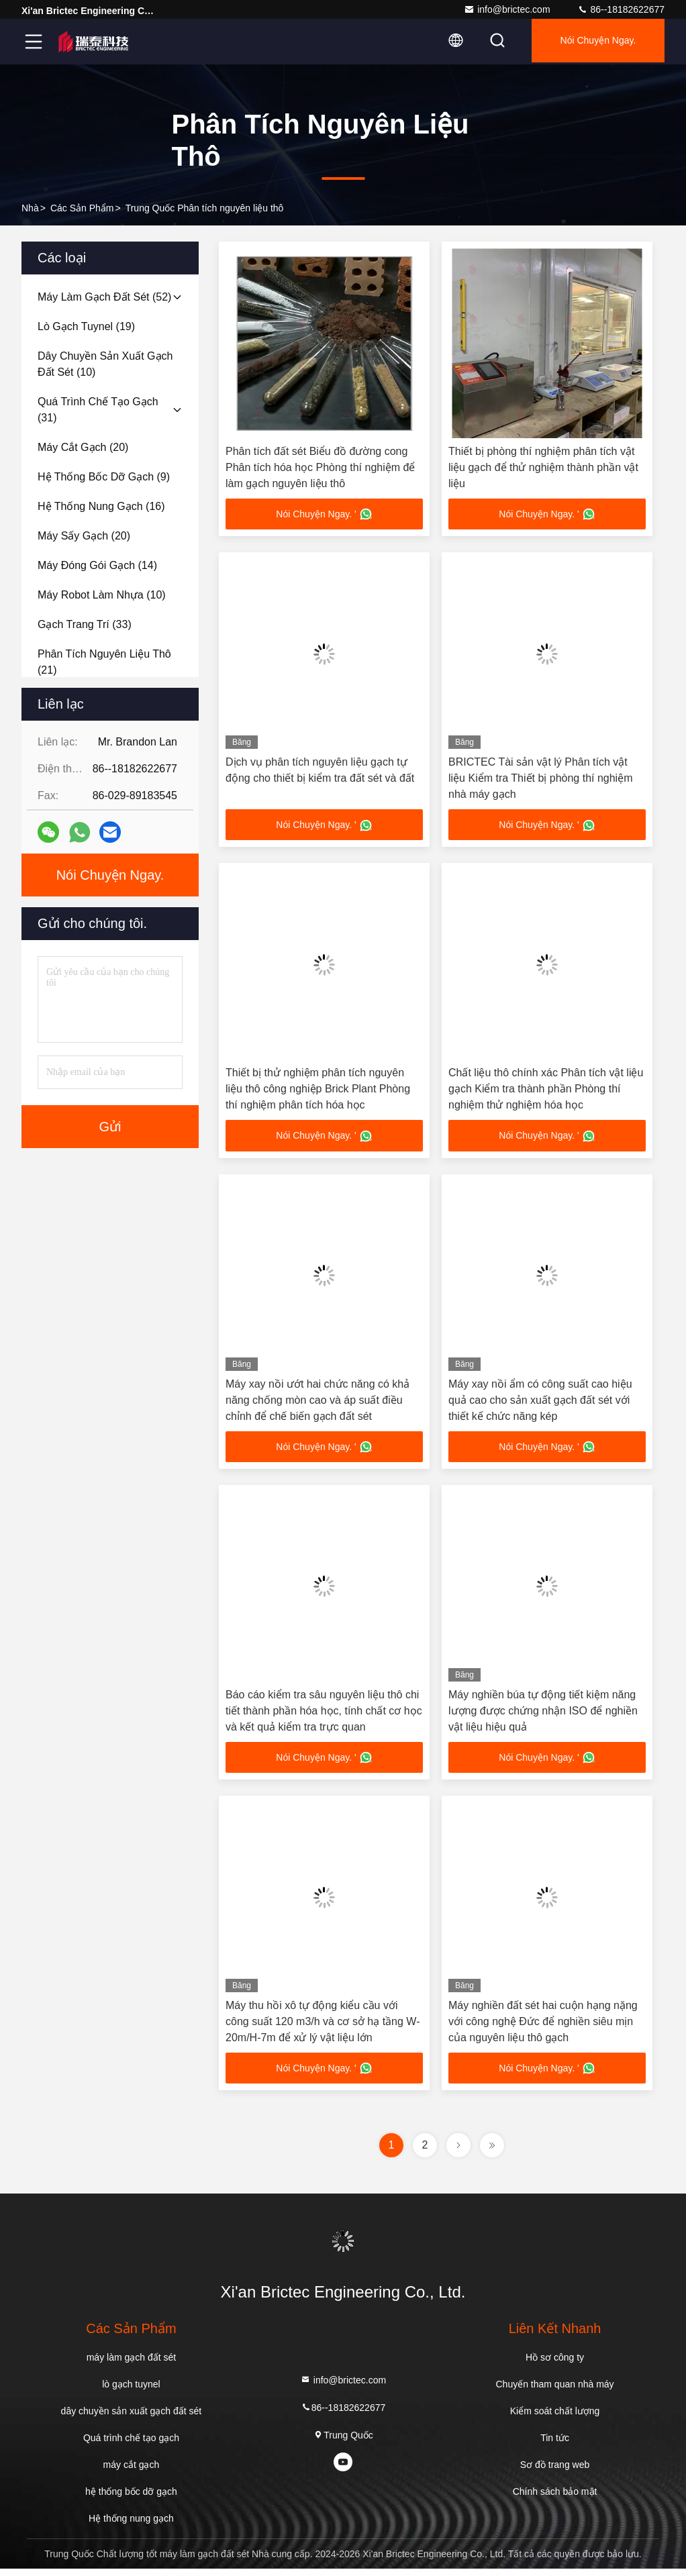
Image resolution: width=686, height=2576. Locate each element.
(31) (98, 409)
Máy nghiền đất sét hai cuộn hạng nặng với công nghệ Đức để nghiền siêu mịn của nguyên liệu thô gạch (543, 2027)
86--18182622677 (621, 9)
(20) (83, 447)
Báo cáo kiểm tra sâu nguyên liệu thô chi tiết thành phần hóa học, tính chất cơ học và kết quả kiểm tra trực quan (324, 1715)
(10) (105, 364)
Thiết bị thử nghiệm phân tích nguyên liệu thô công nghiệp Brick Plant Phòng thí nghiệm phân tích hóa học (318, 1091)
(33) (85, 624)
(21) (104, 662)
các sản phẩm (82, 208)
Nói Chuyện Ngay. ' (324, 514)
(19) (86, 326)
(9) (104, 476)
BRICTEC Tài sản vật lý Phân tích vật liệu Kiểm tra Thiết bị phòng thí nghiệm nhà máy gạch (540, 779)
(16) (101, 506)
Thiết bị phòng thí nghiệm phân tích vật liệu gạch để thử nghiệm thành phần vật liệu (543, 467)
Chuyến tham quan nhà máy (555, 2391)
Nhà (30, 208)
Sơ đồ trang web (554, 2472)
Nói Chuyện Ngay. (594, 41)
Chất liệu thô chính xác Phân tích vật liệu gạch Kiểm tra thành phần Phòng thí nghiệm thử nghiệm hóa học (545, 1091)
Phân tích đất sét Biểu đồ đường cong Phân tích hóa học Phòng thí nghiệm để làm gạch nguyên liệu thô (320, 467)
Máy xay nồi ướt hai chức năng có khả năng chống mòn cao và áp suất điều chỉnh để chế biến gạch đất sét (317, 1403)
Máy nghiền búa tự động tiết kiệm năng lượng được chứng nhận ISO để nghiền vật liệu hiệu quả (543, 1715)
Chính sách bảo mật (555, 2498)
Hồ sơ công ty (555, 2364)
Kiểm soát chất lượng (555, 2418)
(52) (104, 297)
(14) (97, 565)
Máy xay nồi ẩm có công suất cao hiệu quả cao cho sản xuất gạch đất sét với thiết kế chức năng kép (540, 1403)
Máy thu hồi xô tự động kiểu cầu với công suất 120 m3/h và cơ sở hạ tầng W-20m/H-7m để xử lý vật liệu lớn (323, 2027)
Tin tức (554, 2445)
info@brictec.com (507, 9)
